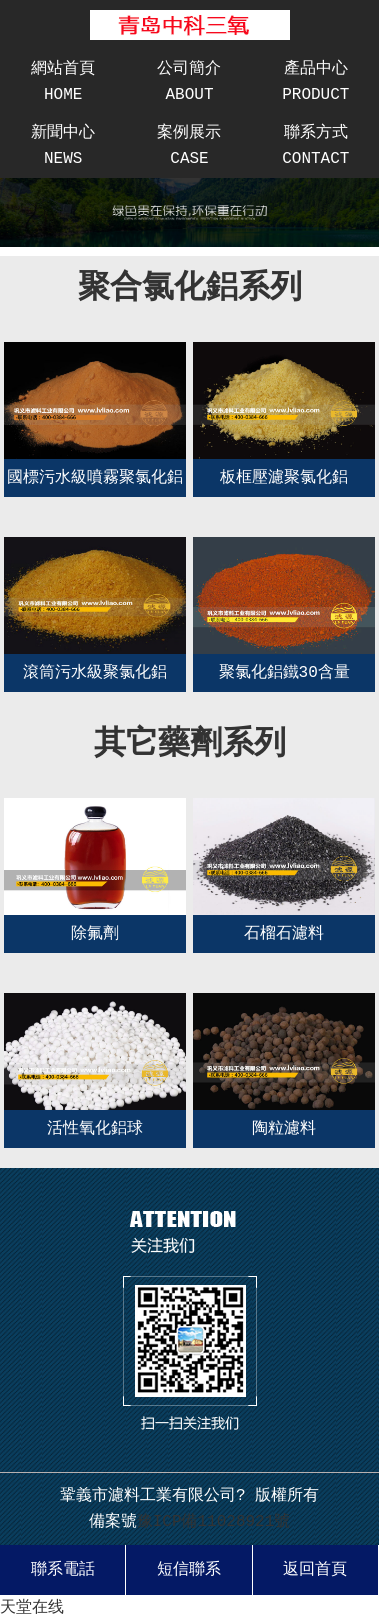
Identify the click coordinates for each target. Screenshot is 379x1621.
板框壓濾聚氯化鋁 (284, 478)
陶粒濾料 (284, 1129)
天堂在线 (32, 1608)
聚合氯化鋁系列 (190, 288)
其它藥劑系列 (190, 744)
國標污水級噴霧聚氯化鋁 (95, 478)
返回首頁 (315, 1570)
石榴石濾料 (284, 934)
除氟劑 (95, 934)
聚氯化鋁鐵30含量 (284, 673)
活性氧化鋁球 (95, 1129)
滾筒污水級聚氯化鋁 (95, 673)
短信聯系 (189, 1570)
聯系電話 (63, 1570)
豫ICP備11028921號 (214, 1522)
